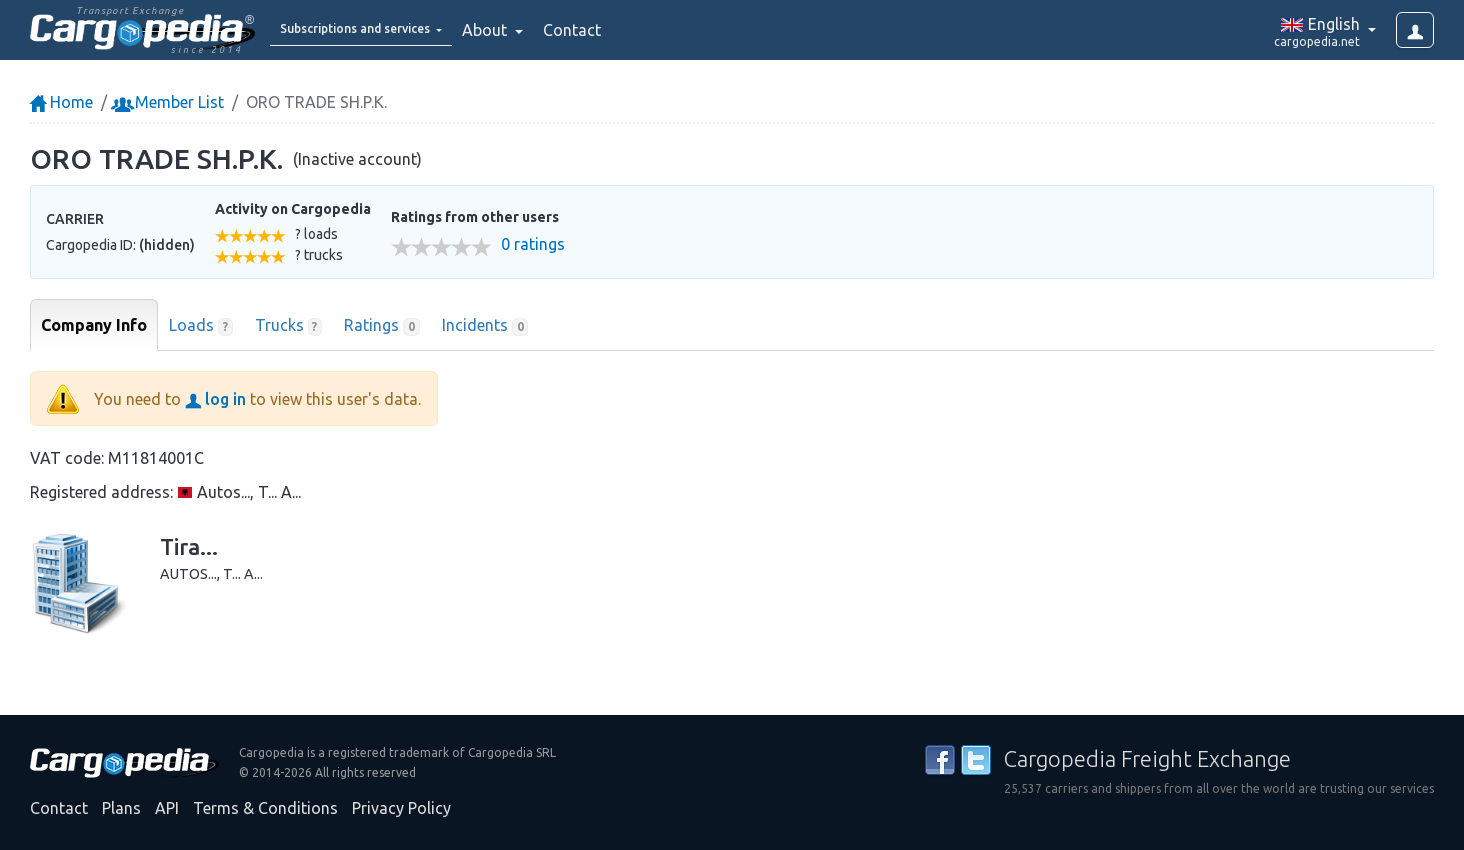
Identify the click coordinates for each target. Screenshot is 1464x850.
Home (61, 102)
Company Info (94, 325)
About (538, 30)
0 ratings (533, 244)
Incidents (485, 326)
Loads (201, 326)
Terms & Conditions (265, 808)
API (167, 808)
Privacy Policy (401, 808)
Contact (624, 30)
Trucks (289, 326)
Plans (121, 808)
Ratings (382, 326)
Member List (169, 102)
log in (215, 399)
